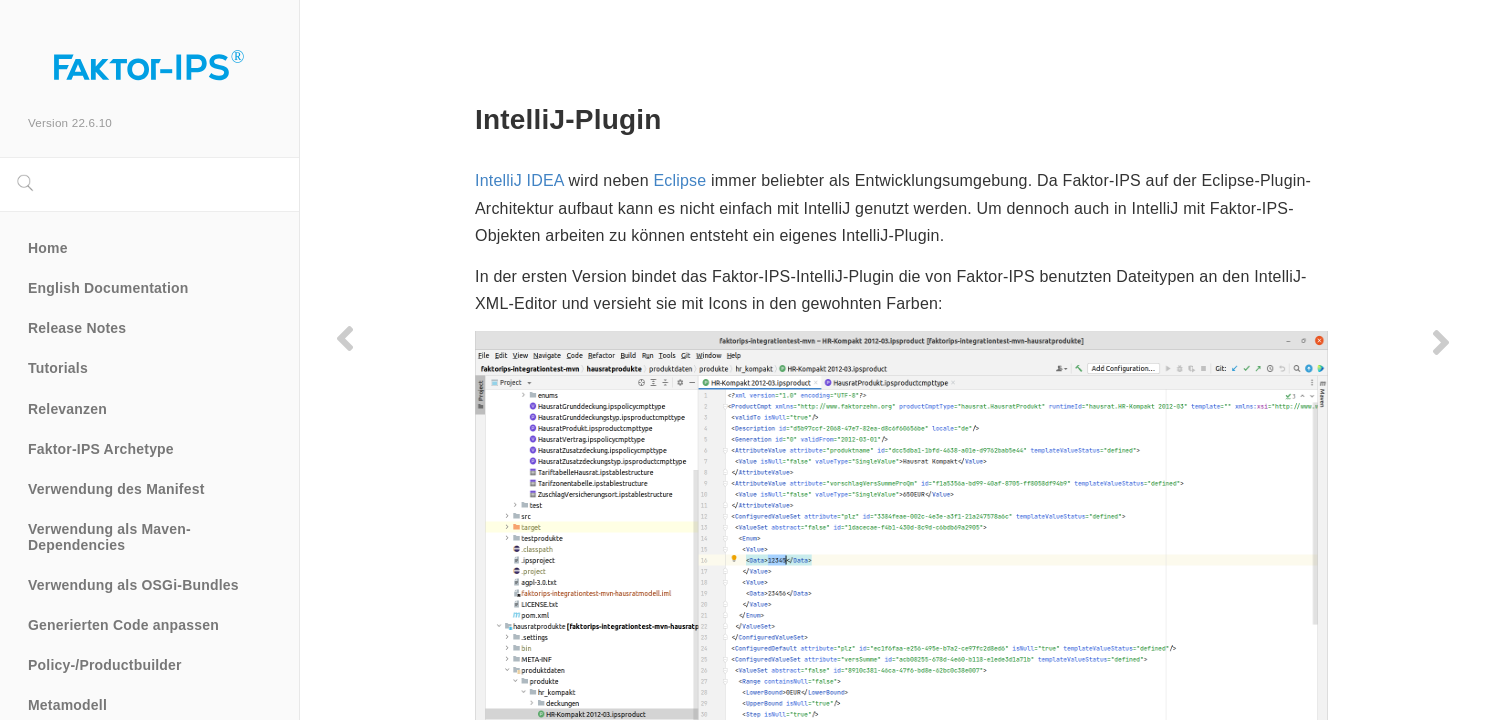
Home (48, 248)
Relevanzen (67, 409)
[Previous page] (345, 338)
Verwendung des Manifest (116, 489)
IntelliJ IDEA (519, 180)
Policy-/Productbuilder (105, 665)
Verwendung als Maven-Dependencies (109, 537)
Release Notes (77, 328)
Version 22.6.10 (70, 122)
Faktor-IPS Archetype (101, 449)
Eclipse (679, 180)
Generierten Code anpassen (123, 625)
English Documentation (108, 288)
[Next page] (1441, 342)
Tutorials (58, 368)
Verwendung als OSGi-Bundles (133, 585)
